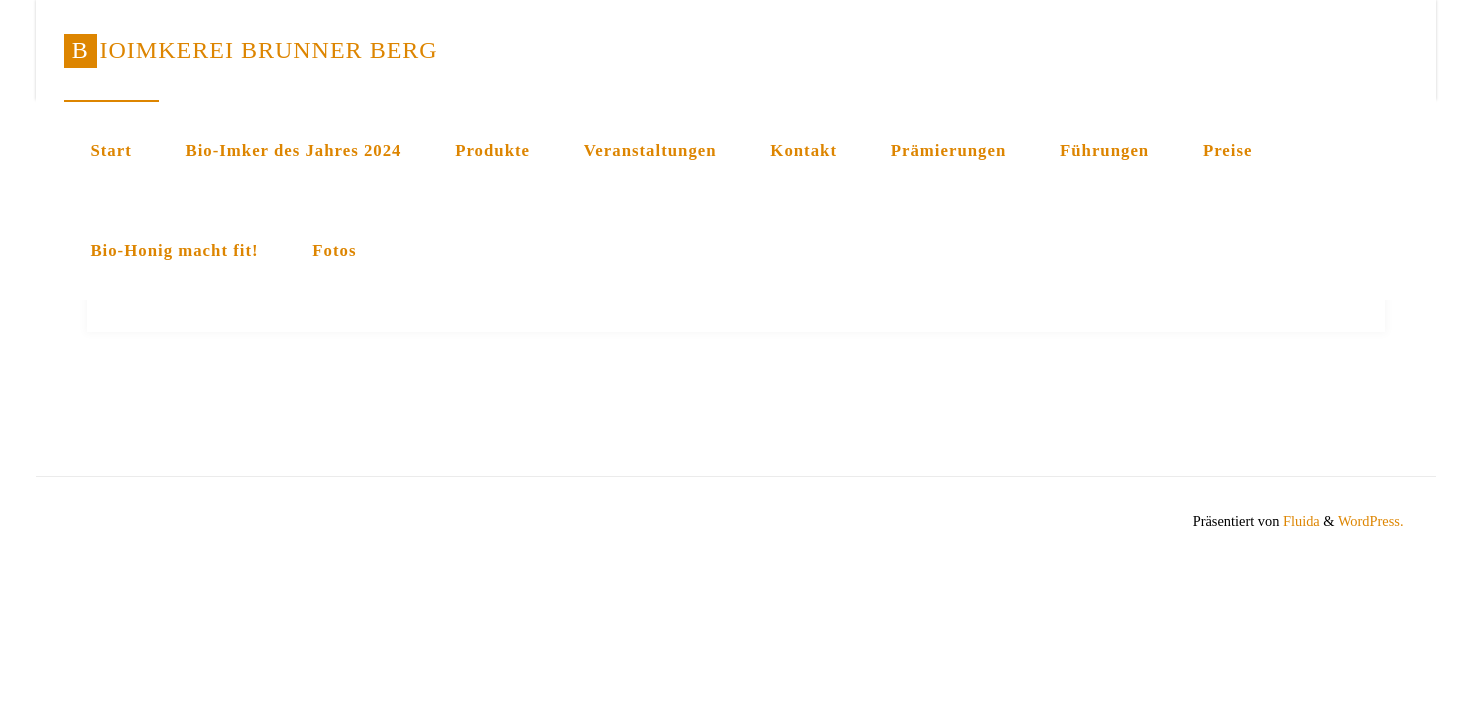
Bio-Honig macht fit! (174, 250)
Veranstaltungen (650, 150)
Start (110, 150)
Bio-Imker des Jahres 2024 (293, 150)
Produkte (492, 150)
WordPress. (1371, 521)
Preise (1228, 150)
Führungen (1104, 150)
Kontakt (803, 150)
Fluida (1299, 521)
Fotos (334, 250)
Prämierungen (948, 150)
